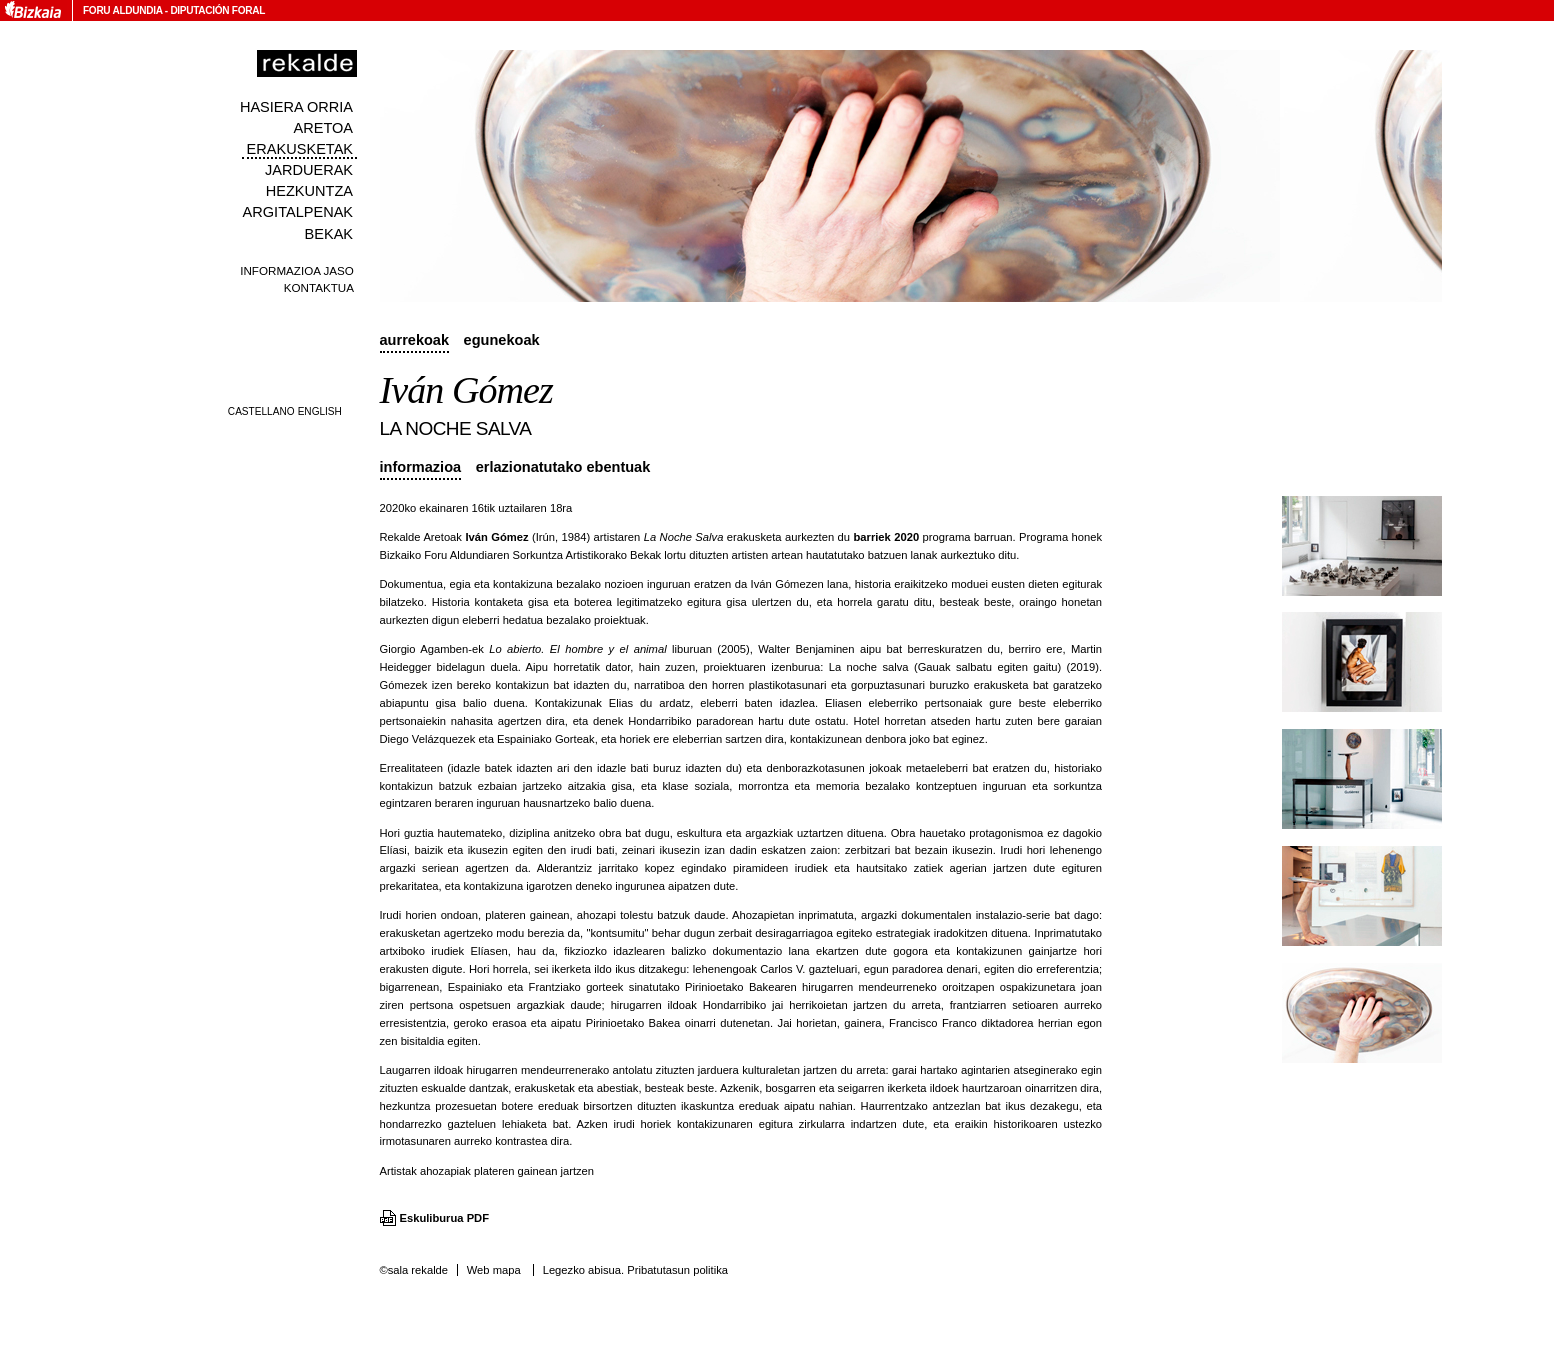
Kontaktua (319, 287)
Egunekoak (502, 340)
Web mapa (494, 1270)
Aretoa (323, 128)
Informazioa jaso (297, 270)
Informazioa (421, 467)
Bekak (329, 234)
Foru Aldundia (122, 10)
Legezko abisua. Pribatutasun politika (635, 1270)
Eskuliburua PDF (445, 1218)
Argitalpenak (298, 212)
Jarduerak (309, 170)
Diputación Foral (217, 10)
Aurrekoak (415, 340)
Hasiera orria (296, 107)
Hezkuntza (309, 191)
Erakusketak (300, 149)
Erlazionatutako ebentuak (563, 467)
